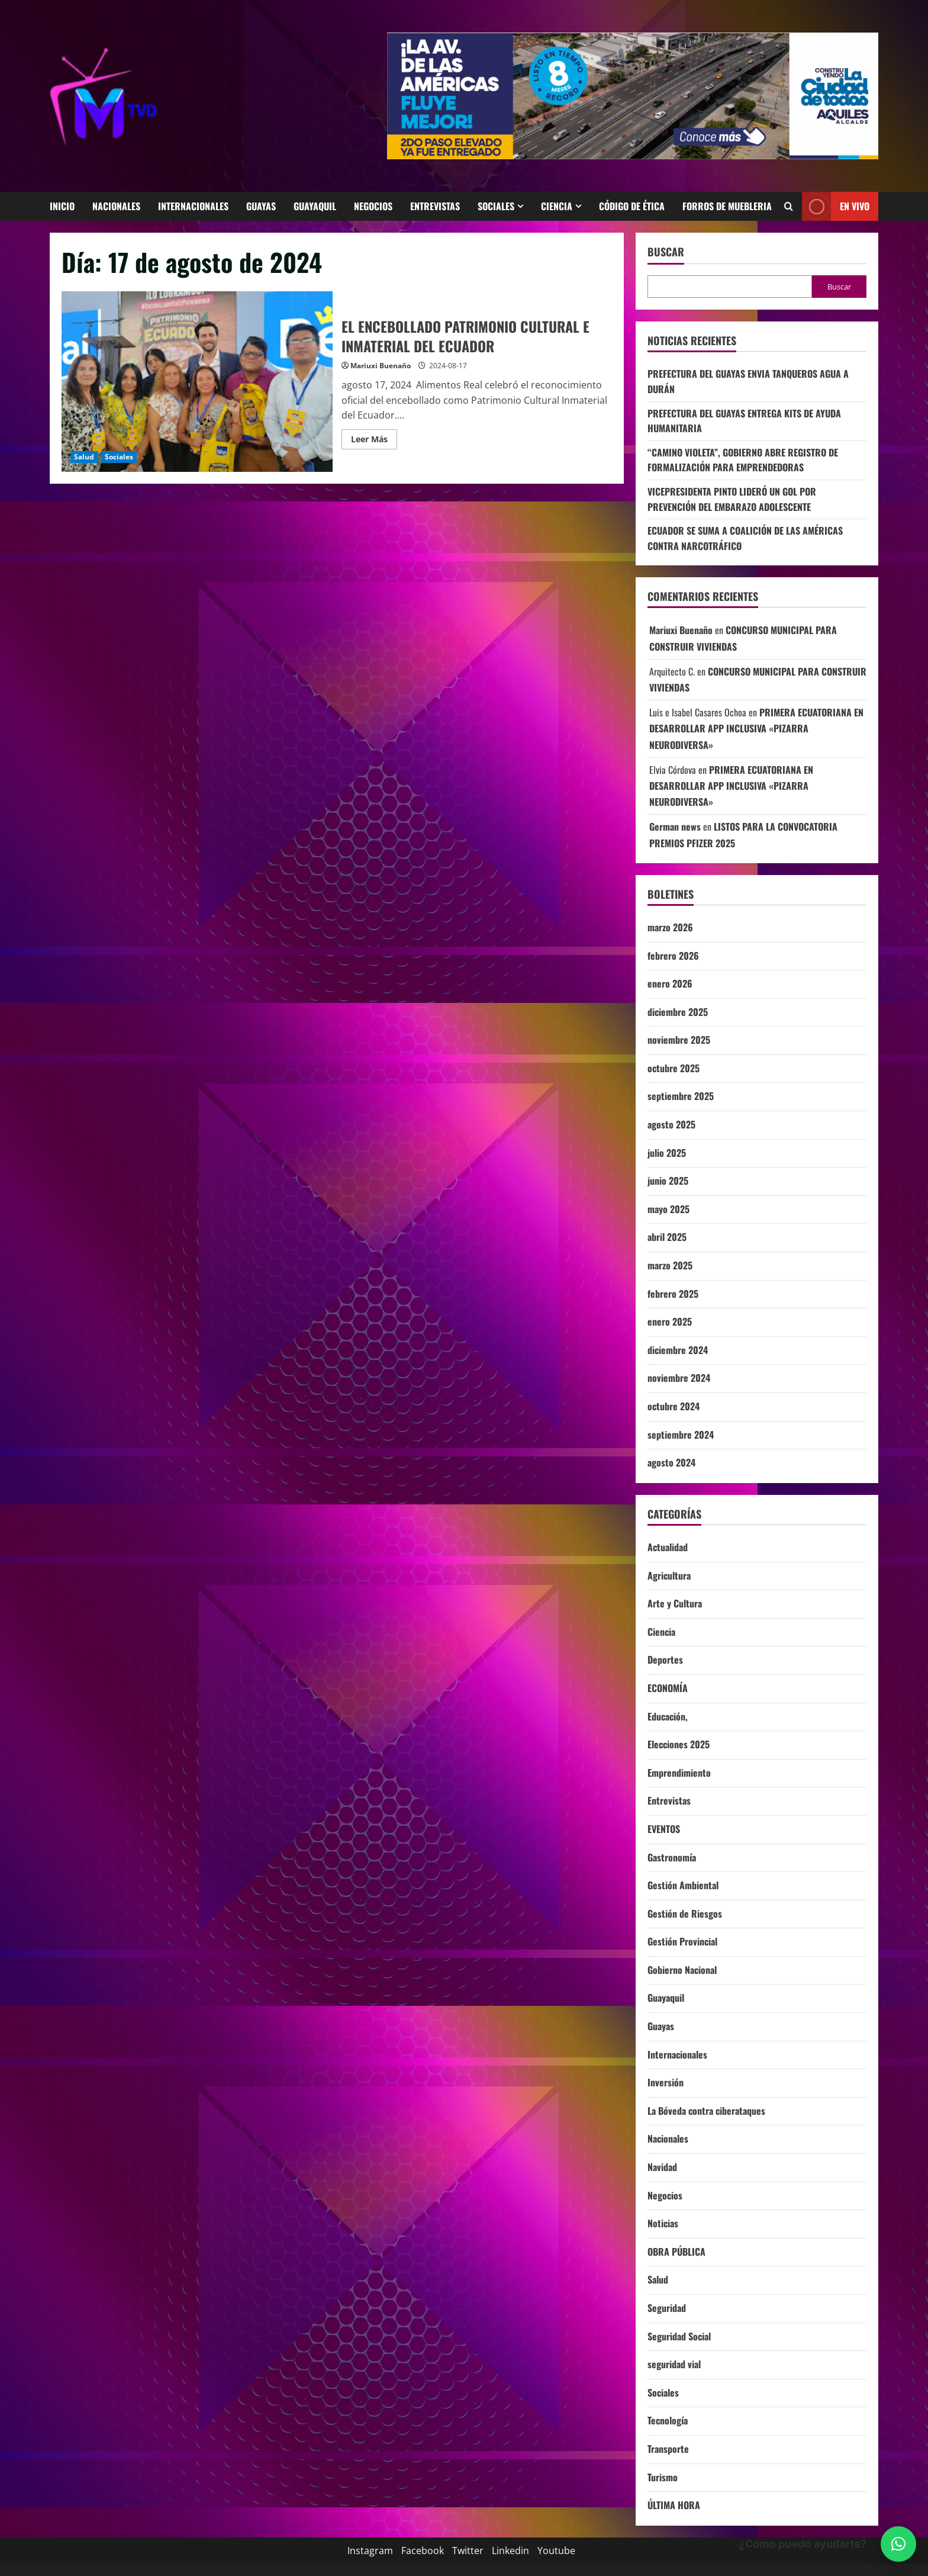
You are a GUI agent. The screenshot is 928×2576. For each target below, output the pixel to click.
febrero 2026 (673, 955)
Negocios (373, 206)
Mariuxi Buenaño (380, 366)
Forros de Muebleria (727, 206)
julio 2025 (666, 1153)
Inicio (62, 206)
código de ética (632, 206)
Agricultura (669, 1575)
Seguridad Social (679, 2336)
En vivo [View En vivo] (835, 206)
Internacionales (193, 206)
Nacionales (116, 206)
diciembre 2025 (677, 1012)
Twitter (468, 2550)
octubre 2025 (673, 1068)
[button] (898, 2544)
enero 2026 (669, 983)
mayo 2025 (668, 1209)
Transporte (668, 2449)
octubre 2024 (673, 1406)
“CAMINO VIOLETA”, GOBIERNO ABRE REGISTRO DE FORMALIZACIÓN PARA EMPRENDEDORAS (742, 460)
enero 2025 (669, 1321)
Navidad (662, 2167)
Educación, (667, 1716)
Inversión (665, 2082)
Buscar (665, 252)
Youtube (556, 2550)
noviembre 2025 (678, 1040)
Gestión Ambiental (682, 1885)
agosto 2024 (671, 1462)
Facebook (422, 2550)
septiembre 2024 (680, 1434)
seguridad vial (674, 2364)
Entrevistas (435, 206)
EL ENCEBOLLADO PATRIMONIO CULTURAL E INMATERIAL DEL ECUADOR (197, 381)
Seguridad (666, 2308)
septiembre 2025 (680, 1096)
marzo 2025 (669, 1265)
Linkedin (510, 2550)
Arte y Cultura (674, 1603)
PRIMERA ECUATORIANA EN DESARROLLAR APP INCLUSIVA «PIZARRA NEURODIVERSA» (756, 728)
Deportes (665, 1659)
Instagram (370, 2550)
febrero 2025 (672, 1294)
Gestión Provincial (682, 1941)
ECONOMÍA (667, 1688)
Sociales (496, 206)
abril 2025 (667, 1237)
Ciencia (556, 206)
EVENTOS (663, 1829)
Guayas (261, 206)
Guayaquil (315, 206)
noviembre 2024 (678, 1378)
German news (675, 826)
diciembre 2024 (677, 1350)
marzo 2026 (670, 927)
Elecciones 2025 (678, 1744)
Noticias (662, 2223)
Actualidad (667, 1547)
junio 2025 (667, 1180)
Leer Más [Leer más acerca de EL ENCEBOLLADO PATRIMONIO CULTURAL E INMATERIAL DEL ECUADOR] (374, 437)
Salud (84, 457)
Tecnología (667, 2420)
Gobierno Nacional (682, 1970)
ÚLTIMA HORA (673, 2505)
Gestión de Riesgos (684, 1913)
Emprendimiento (679, 1772)
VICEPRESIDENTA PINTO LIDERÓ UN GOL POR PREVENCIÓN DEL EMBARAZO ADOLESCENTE (731, 499)
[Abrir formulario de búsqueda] (788, 206)
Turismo (662, 2477)
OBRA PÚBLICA (676, 2251)
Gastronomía (671, 1857)
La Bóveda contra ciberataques (706, 2111)
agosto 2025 (671, 1124)
